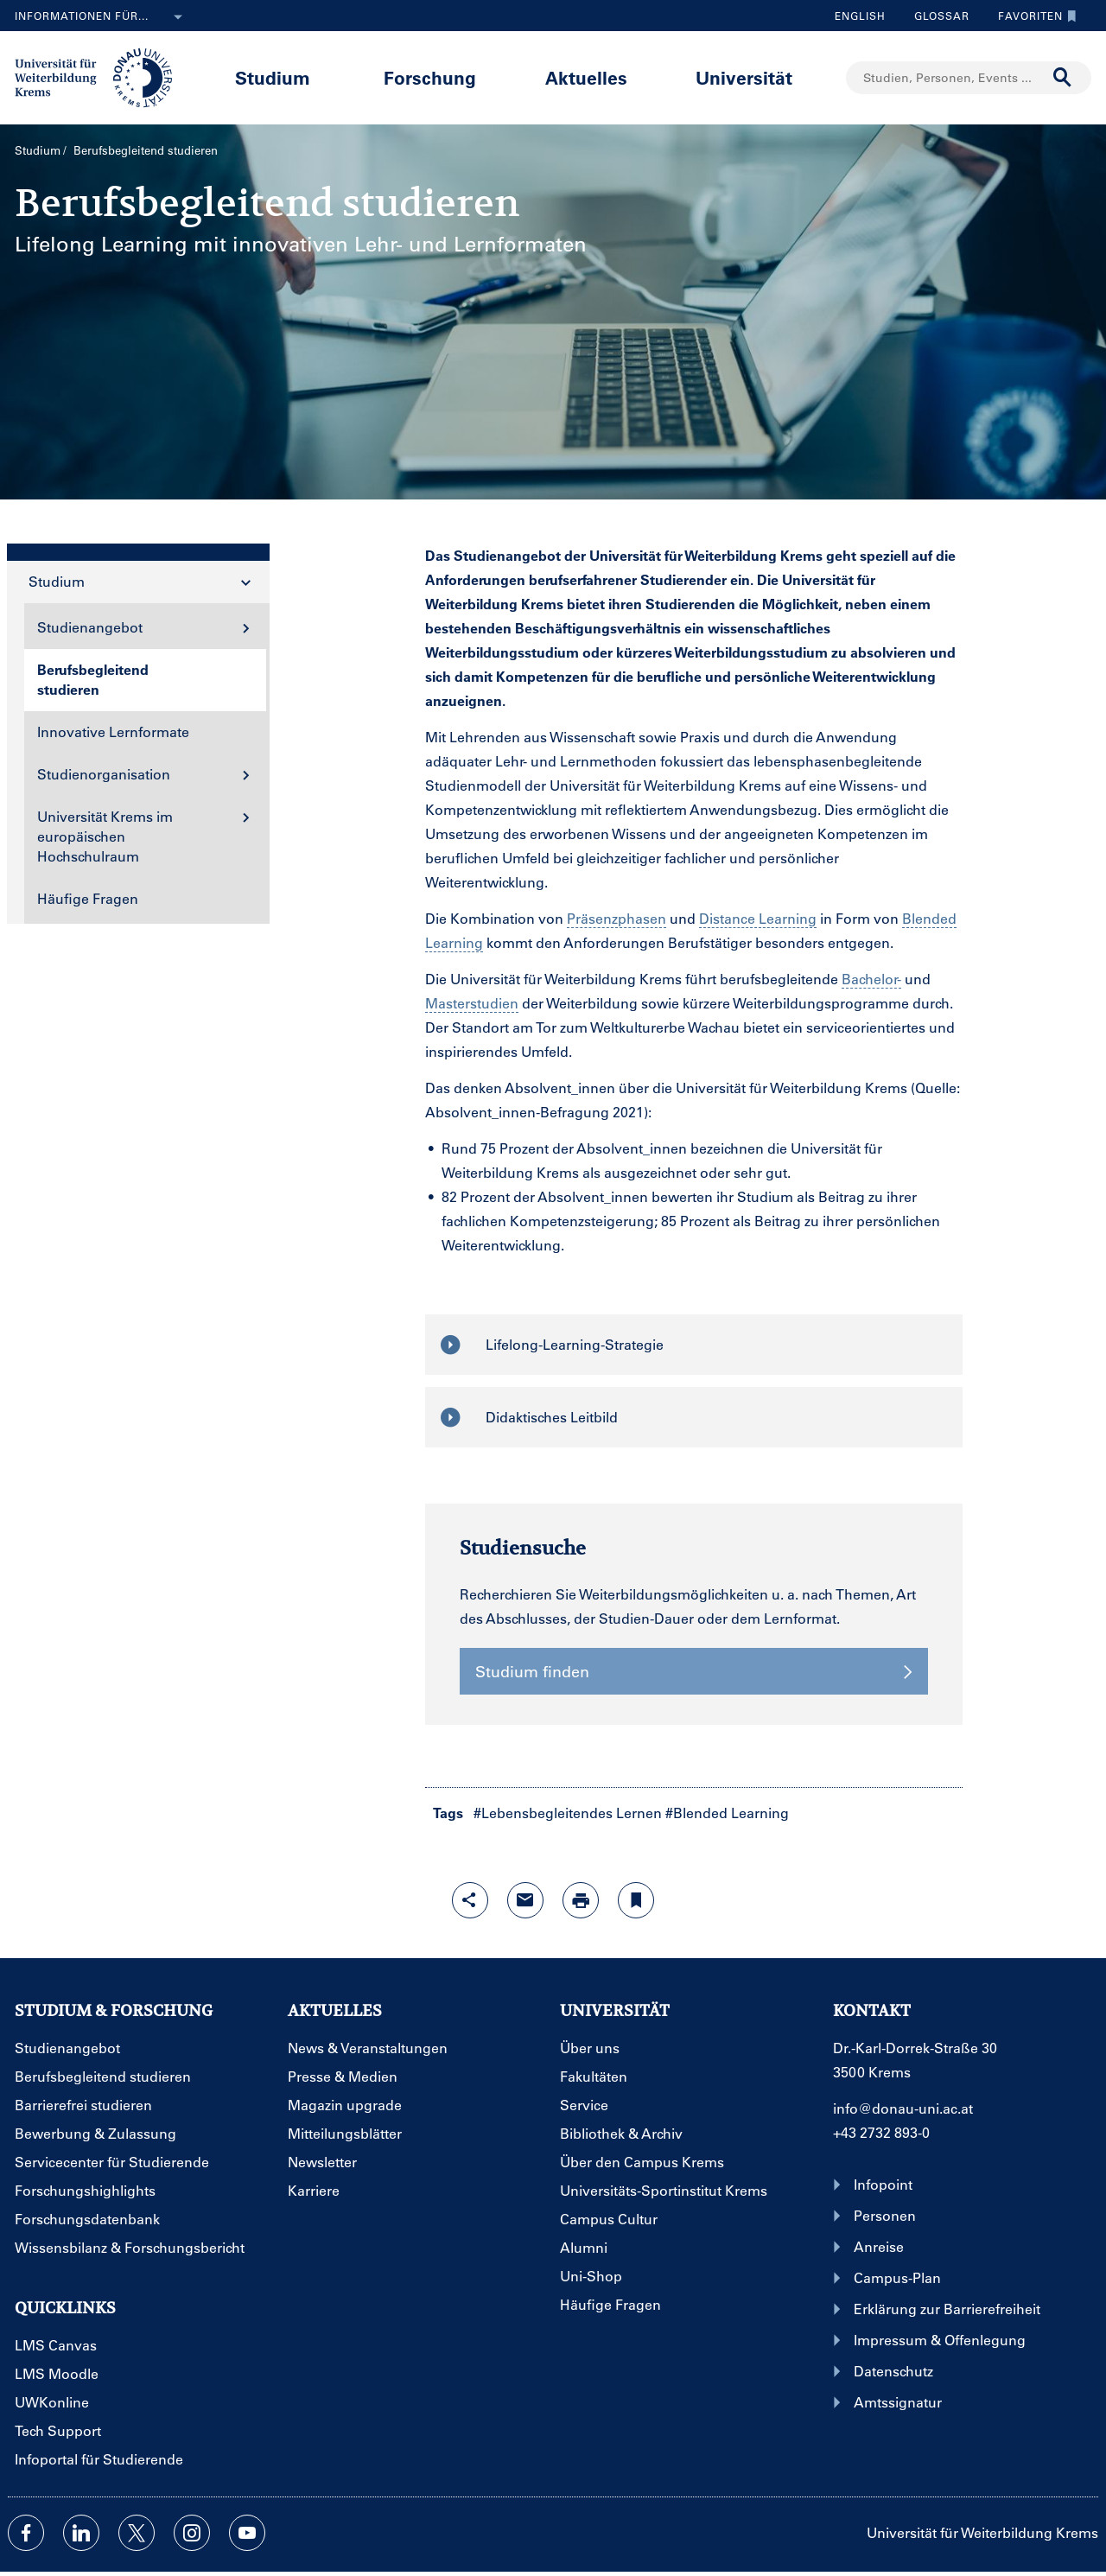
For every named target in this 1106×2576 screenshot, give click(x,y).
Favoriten (1033, 15)
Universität (744, 77)
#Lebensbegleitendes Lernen (568, 1812)
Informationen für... (102, 17)
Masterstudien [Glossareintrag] (471, 1003)
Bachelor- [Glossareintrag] (871, 979)
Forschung (430, 77)
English (860, 15)
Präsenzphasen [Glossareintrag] (616, 918)
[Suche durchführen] (1062, 77)
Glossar (935, 15)
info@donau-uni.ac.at (903, 2108)
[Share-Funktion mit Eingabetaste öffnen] (470, 1900)
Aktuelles (586, 77)
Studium (272, 77)
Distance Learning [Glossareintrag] (758, 918)
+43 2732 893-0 (881, 2132)
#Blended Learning (727, 1812)
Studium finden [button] (693, 1671)
